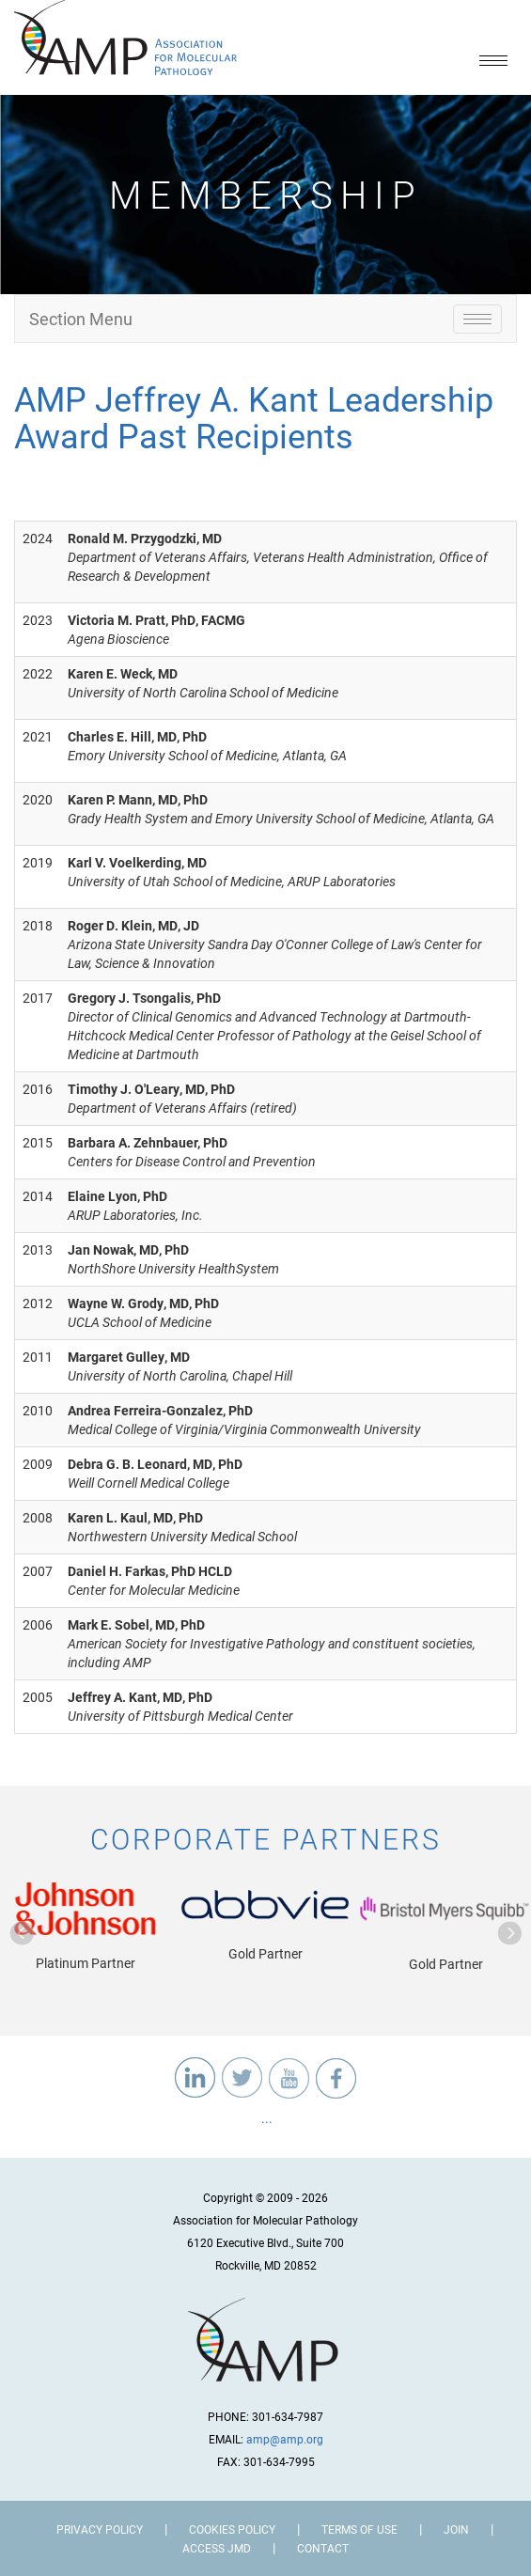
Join (456, 2529)
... (265, 2118)
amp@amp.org (284, 2438)
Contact (323, 2547)
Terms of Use (359, 2529)
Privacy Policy (99, 2529)
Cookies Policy (232, 2529)
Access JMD (216, 2547)
